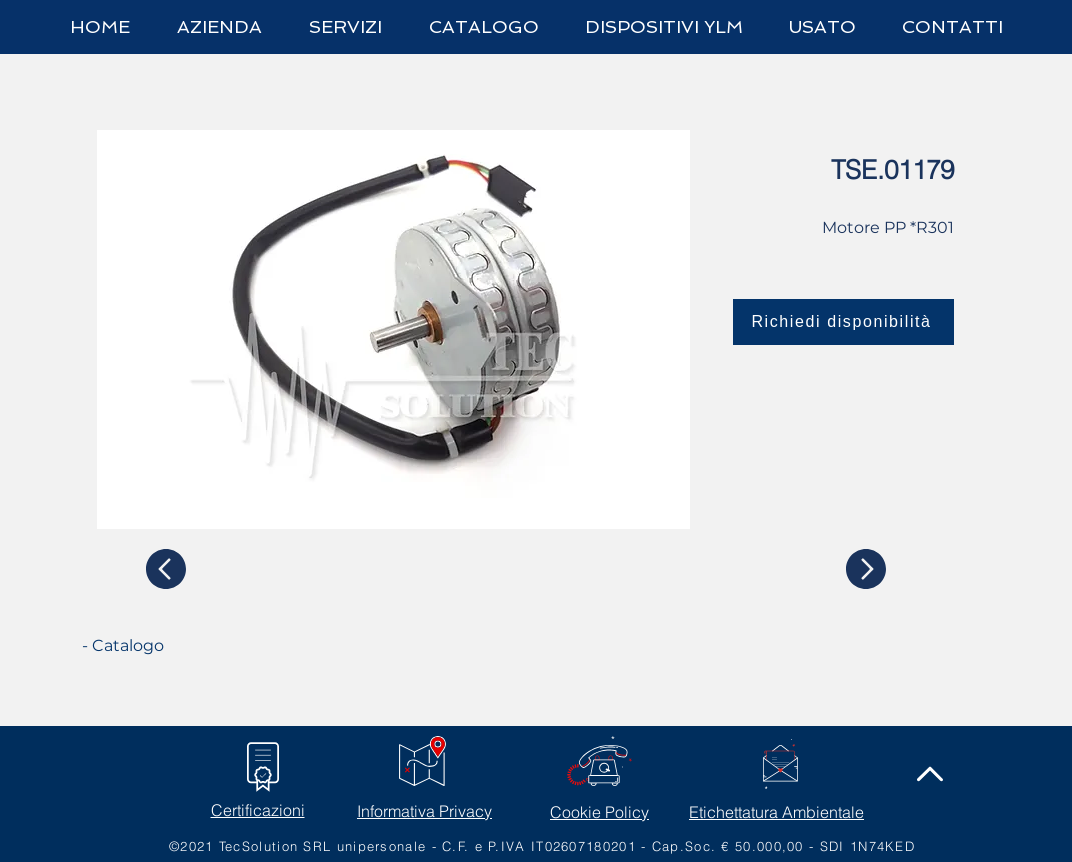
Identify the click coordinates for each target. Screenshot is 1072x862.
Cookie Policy (599, 812)
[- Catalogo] (157, 646)
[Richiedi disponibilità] (843, 322)
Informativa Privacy (424, 811)
